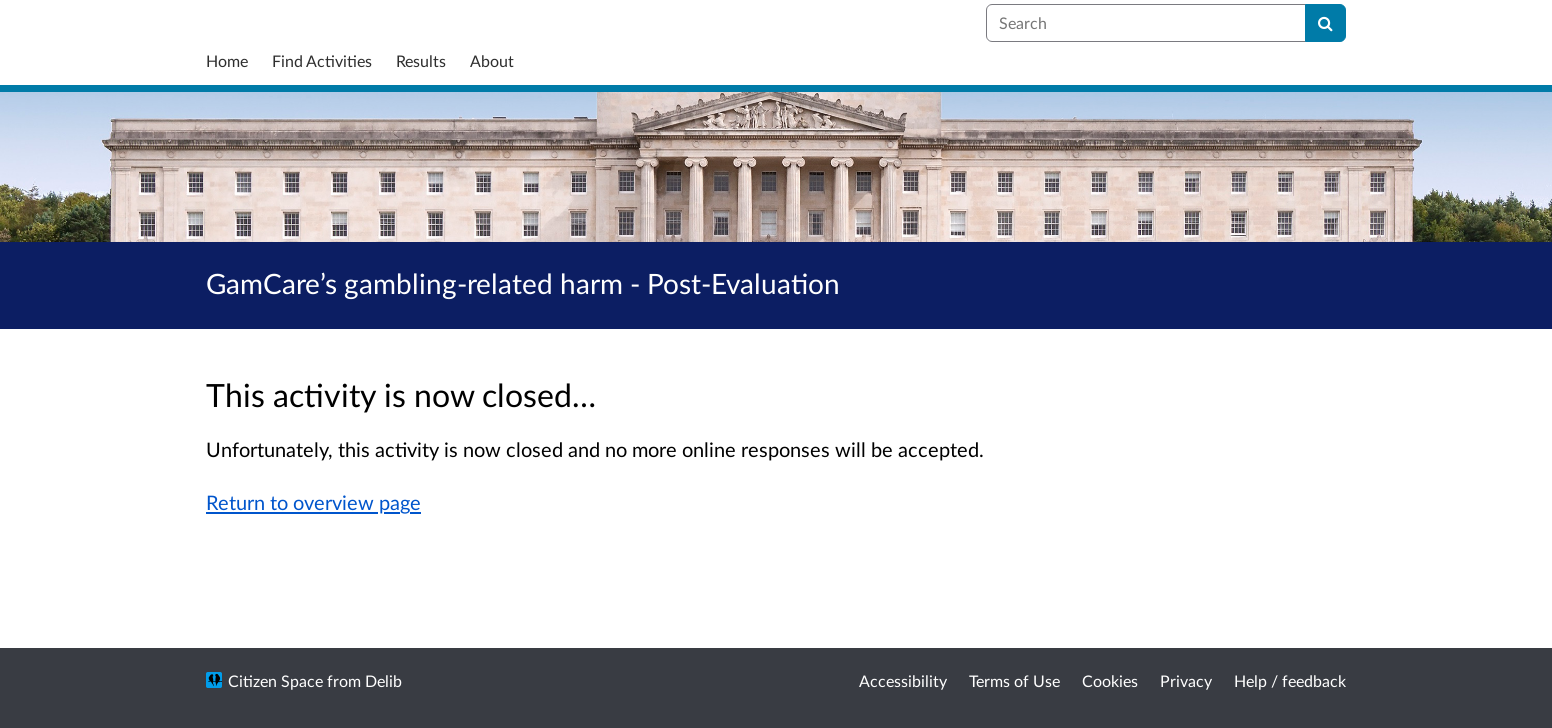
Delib (383, 680)
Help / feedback (1290, 680)
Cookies (1110, 680)
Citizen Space (275, 680)
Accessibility (903, 680)
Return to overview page (313, 502)
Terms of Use (1014, 680)
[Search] (1325, 23)
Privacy (1186, 680)
